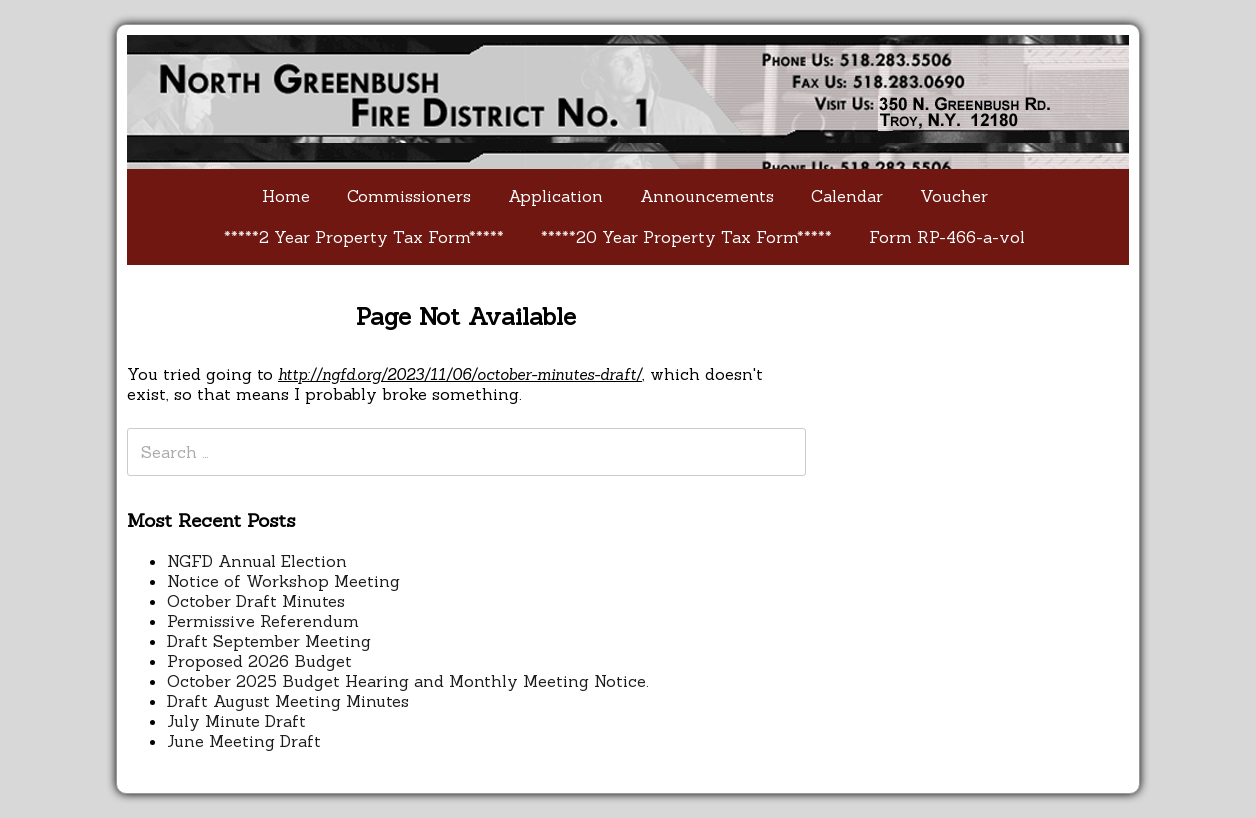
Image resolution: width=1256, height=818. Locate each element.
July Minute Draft (236, 721)
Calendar (847, 196)
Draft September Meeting (269, 641)
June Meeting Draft (244, 741)
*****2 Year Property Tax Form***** (364, 237)
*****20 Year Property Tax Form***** (686, 237)
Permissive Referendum (263, 621)
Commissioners (409, 196)
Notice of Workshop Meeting (283, 581)
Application (555, 196)
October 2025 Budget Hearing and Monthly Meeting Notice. (408, 681)
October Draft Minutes (256, 601)
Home (286, 196)
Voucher (954, 196)
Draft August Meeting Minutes (288, 701)
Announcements (707, 196)
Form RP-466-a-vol (947, 237)
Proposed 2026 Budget (259, 661)
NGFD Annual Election (257, 561)
